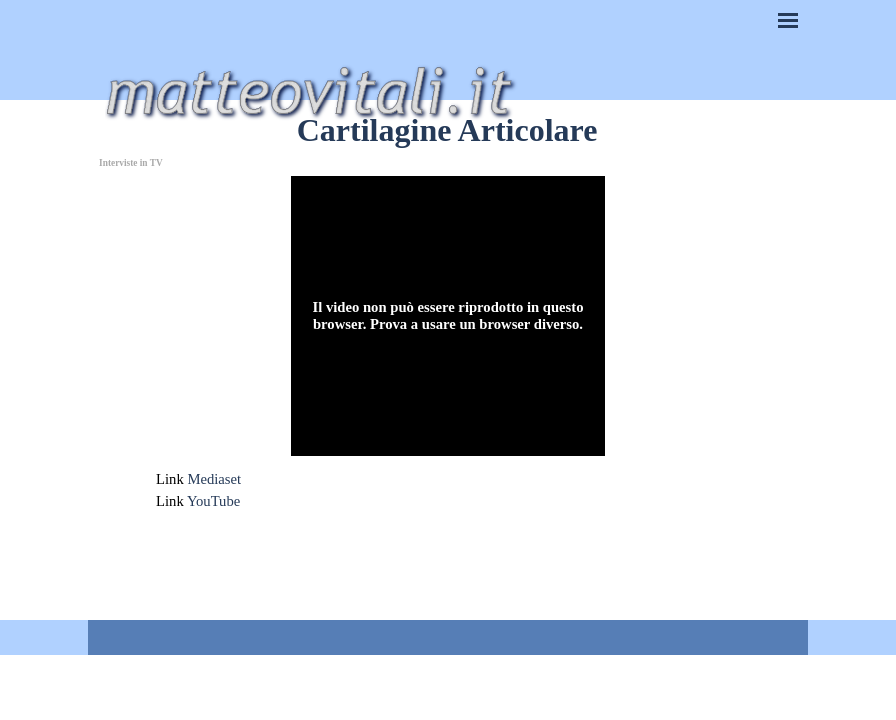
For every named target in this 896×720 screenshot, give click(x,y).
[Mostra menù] (788, 20)
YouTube (213, 501)
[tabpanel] (448, 490)
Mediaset (214, 479)
